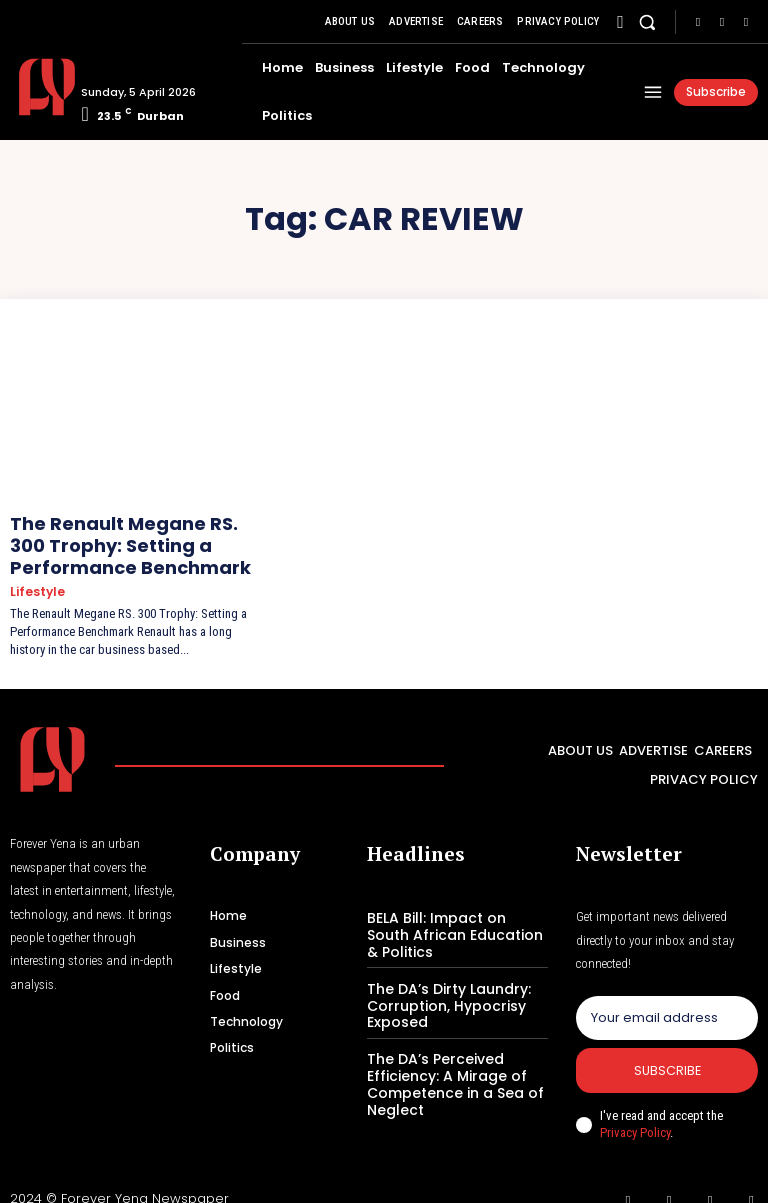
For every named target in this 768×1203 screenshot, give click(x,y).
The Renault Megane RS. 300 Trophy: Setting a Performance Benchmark (130, 538)
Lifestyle (36, 577)
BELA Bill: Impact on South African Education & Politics (451, 916)
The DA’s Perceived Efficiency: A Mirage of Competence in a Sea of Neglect (447, 1057)
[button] (647, 21)
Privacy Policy (635, 1116)
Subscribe (667, 1054)
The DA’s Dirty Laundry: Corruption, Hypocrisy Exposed (441, 982)
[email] (667, 1000)
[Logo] (38, 87)
